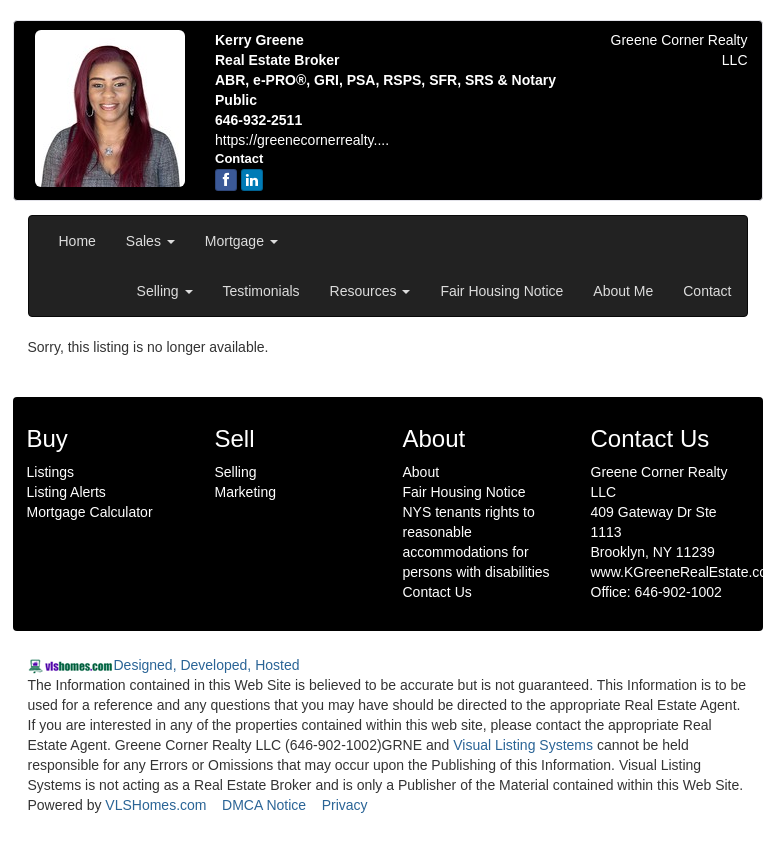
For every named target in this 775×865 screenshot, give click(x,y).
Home (77, 241)
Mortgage (241, 241)
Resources (370, 291)
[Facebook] (226, 180)
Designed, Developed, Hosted (207, 665)
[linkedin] (252, 180)
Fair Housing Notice (501, 291)
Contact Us (437, 592)
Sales (150, 241)
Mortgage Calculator (90, 512)
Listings (50, 472)
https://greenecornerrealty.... (302, 140)
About (421, 472)
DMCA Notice (264, 805)
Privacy (345, 805)
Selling (165, 291)
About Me (623, 291)
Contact (707, 291)
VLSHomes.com (155, 805)
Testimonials (261, 291)
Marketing (245, 492)
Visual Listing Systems (523, 745)
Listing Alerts (66, 492)
